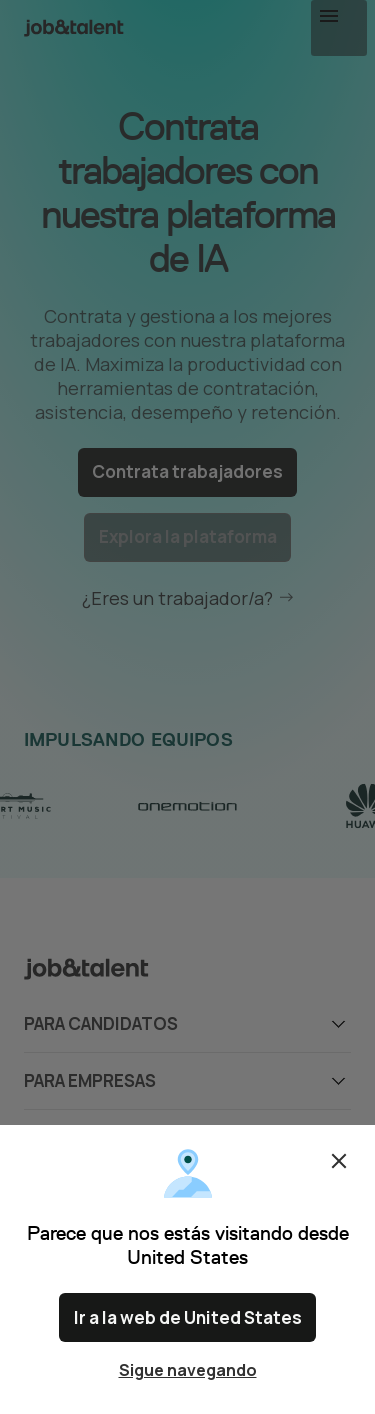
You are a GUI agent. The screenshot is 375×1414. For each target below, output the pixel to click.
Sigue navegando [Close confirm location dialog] (188, 1370)
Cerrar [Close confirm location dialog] (339, 1170)
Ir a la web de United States (188, 1322)
